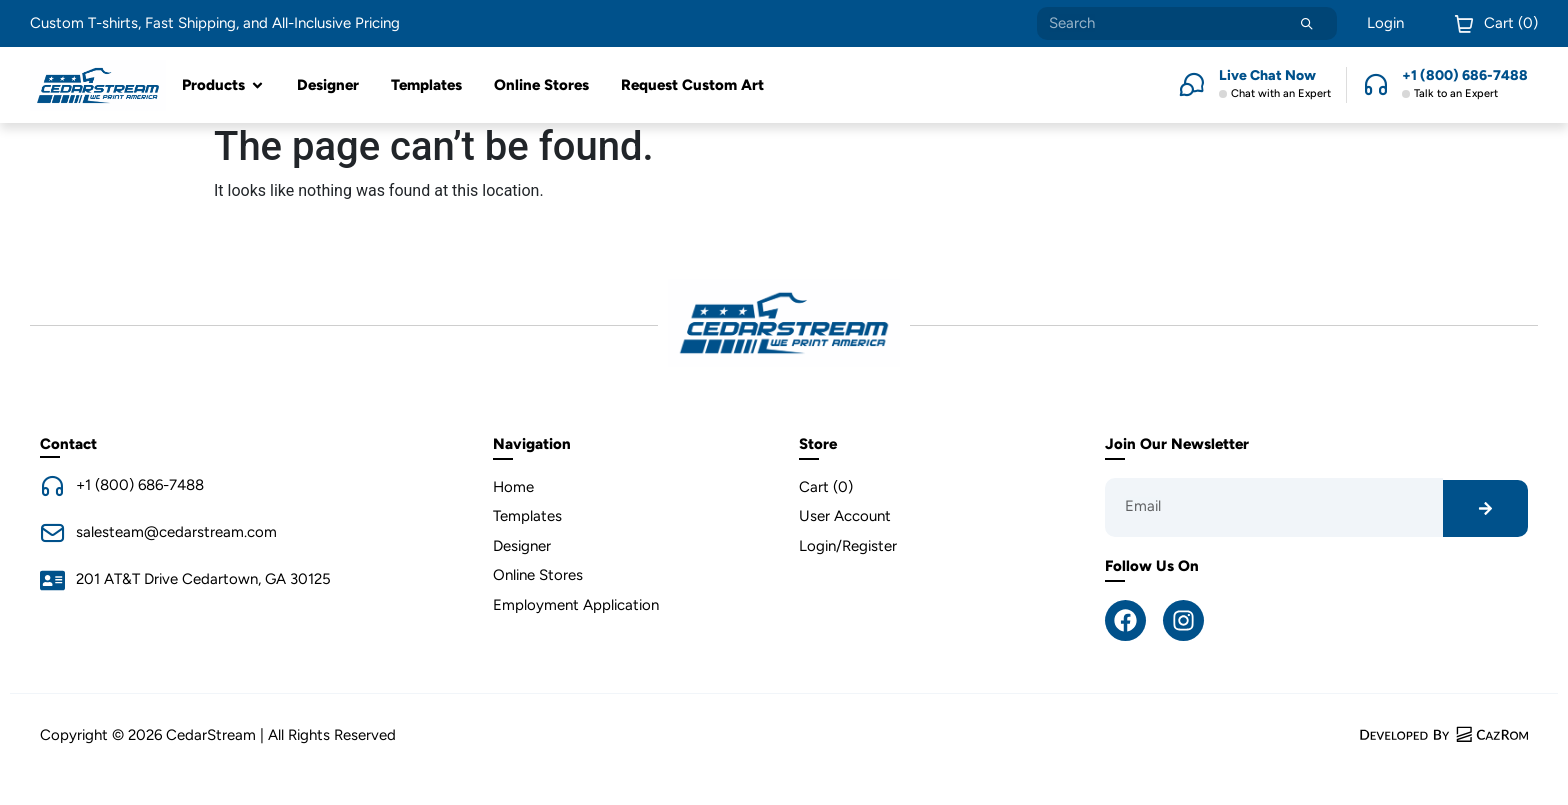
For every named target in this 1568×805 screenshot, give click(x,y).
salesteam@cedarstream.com (176, 532)
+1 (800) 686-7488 (140, 485)
